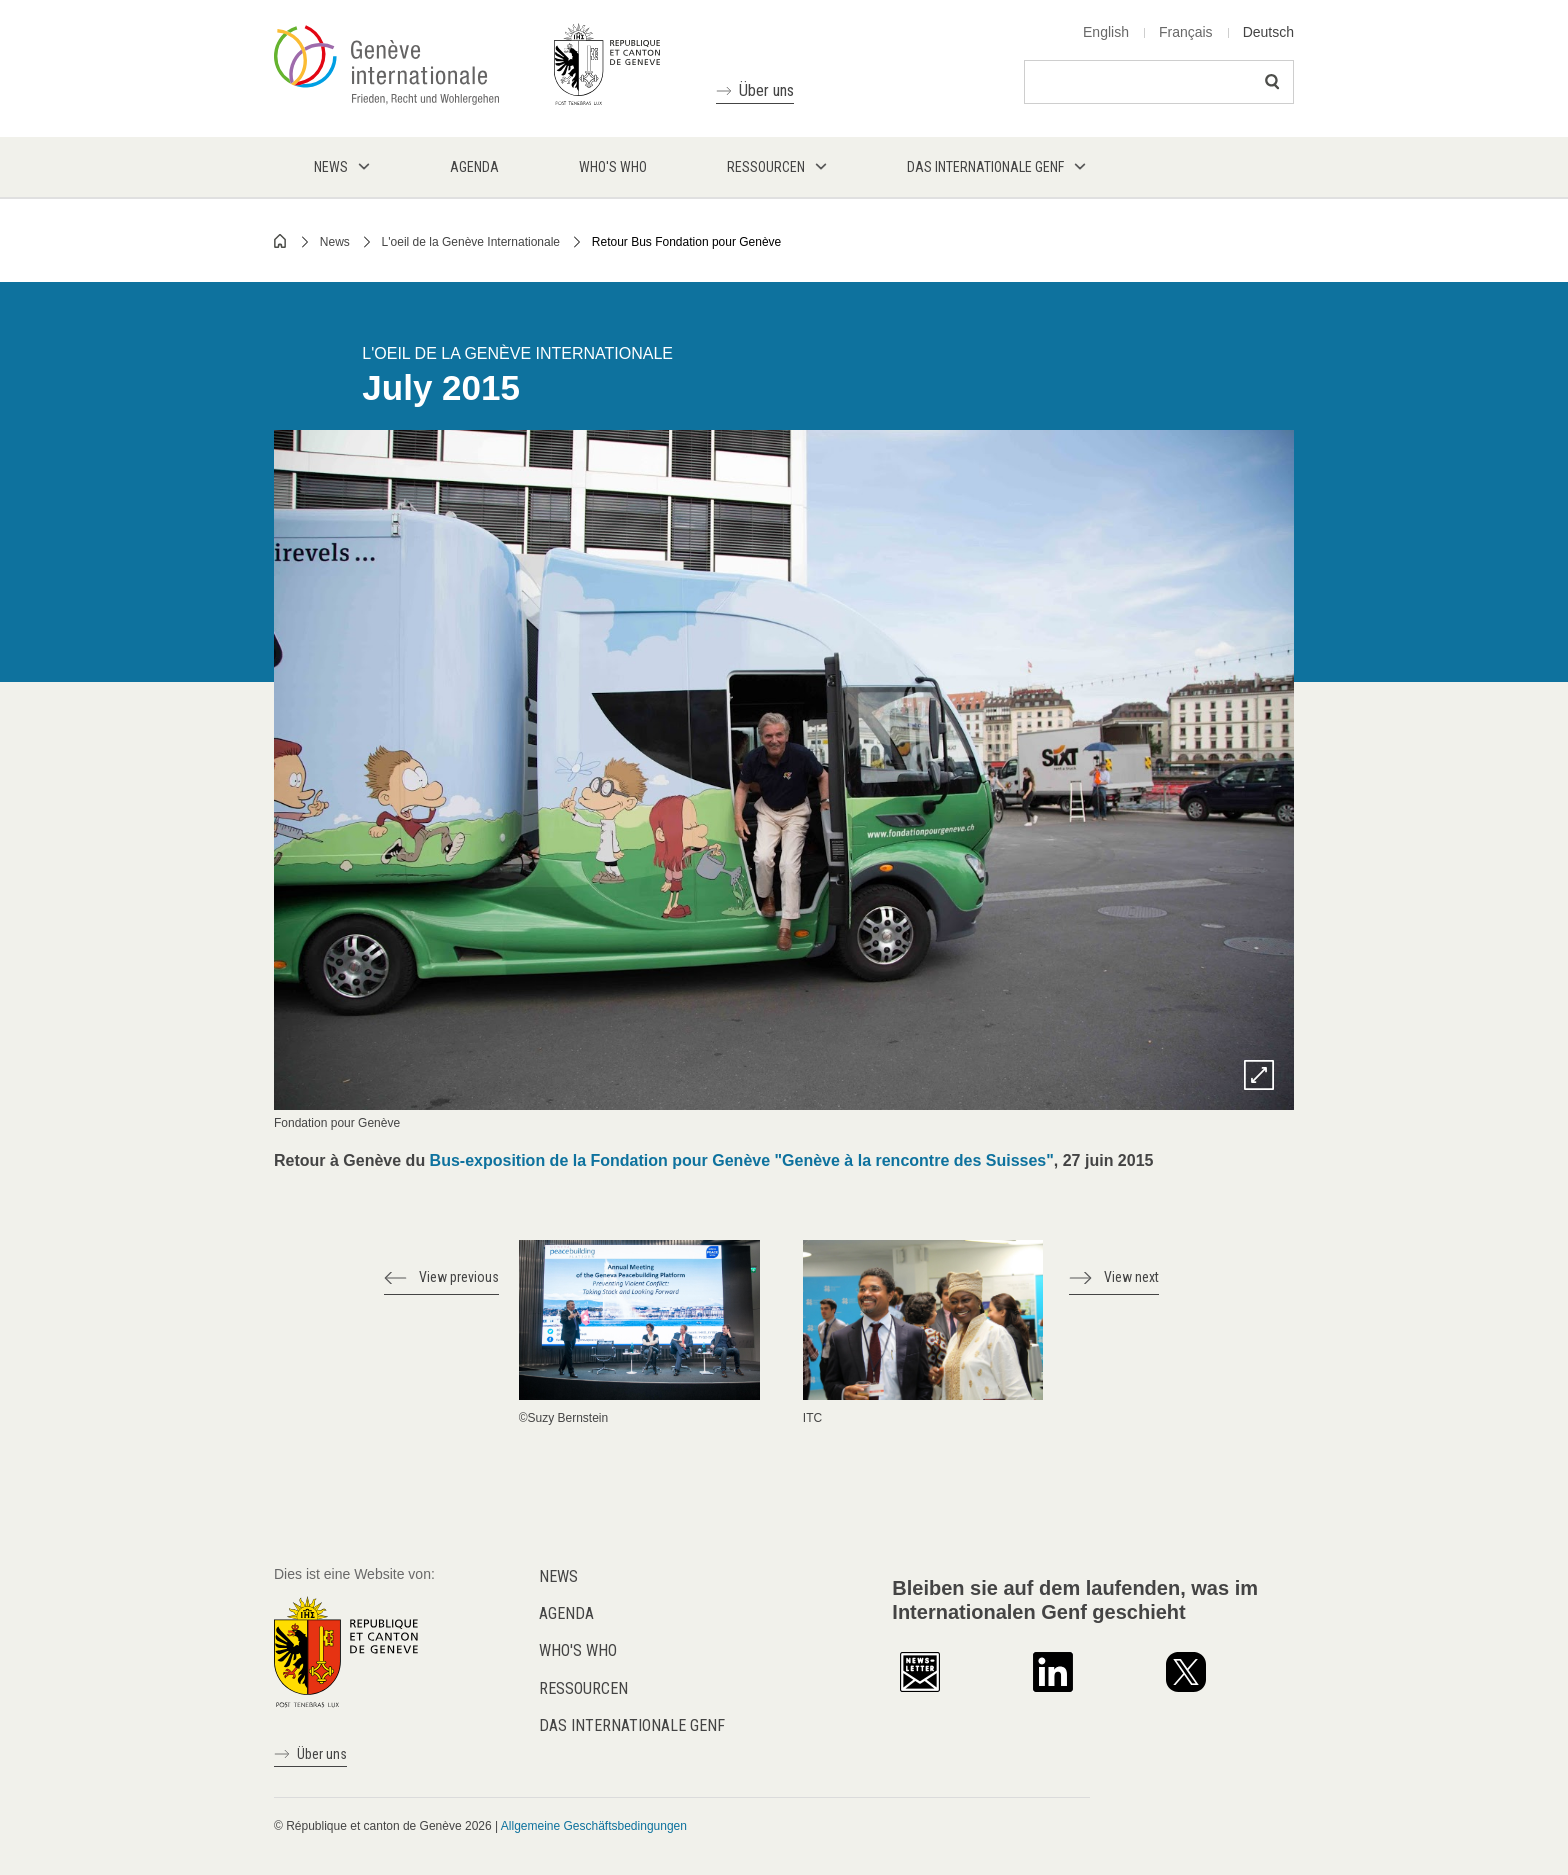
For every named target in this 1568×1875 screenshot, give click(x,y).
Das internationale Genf (632, 1725)
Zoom (1259, 1075)
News (335, 242)
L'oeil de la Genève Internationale (471, 242)
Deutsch (1268, 32)
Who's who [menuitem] (613, 167)
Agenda (566, 1613)
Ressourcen (583, 1688)
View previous (459, 1277)
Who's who (578, 1650)
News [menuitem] (331, 167)
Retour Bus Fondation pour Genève (686, 242)
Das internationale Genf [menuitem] (985, 167)
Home (281, 241)
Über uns (766, 90)
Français (1186, 32)
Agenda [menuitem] (474, 167)
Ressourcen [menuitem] (766, 167)
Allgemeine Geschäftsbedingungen (594, 1826)
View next (1131, 1277)
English (1106, 32)
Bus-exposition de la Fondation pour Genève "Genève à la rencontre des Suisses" (742, 1160)
